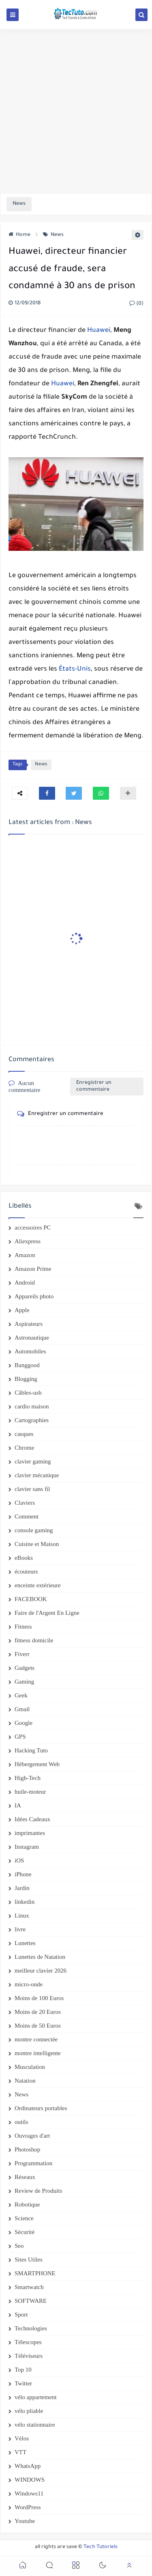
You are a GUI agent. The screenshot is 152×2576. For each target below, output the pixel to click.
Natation (25, 2080)
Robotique (27, 2204)
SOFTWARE (31, 2301)
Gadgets (24, 1668)
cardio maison (32, 1406)
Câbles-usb (28, 1392)
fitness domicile (34, 1640)
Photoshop (27, 2149)
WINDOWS (30, 2479)
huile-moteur (30, 1791)
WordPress (28, 2507)
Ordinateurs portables (41, 2108)
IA (18, 1805)
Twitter (23, 2383)
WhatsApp (28, 2466)
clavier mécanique (37, 1475)
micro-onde (29, 1984)
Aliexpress (28, 1241)
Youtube (25, 2521)
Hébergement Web (37, 1764)
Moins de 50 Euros (38, 2025)
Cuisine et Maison (37, 1544)
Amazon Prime (33, 1269)
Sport (21, 2314)
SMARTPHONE (35, 2273)
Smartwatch (29, 2287)
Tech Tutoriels (100, 2547)
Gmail (22, 1709)
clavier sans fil (32, 1489)
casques (24, 1434)
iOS (19, 1860)
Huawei (98, 330)
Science (24, 2218)
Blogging (26, 1379)
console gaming (34, 1530)
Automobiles (30, 1351)
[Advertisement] (76, 111)
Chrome (24, 1447)
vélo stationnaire (35, 2424)
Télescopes (28, 2342)
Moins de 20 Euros (38, 2012)
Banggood (27, 1365)
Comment (27, 1516)
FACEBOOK (31, 1599)
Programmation (33, 2163)
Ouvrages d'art (32, 2135)
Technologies (31, 2328)
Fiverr (22, 1654)
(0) (136, 304)
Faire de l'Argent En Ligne (47, 1613)
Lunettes (25, 1943)
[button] (47, 793)
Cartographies (32, 1420)
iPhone (23, 1874)
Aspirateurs (29, 1324)
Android (25, 1282)
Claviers (25, 1502)
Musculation (30, 2067)
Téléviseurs (29, 2356)
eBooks (24, 1558)
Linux (22, 1915)
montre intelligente (38, 2053)
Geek (21, 1695)
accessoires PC (33, 1227)
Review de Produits (38, 2190)
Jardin (22, 1888)
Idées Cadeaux (32, 1819)
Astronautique (32, 1337)
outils (21, 2122)
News (53, 235)
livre (20, 1929)
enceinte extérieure (38, 1585)
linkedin (24, 1902)
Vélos (22, 2438)
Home (19, 235)
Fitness (23, 1626)
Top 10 (23, 2369)
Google (23, 1723)
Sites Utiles (29, 2259)
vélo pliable (29, 2411)
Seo (19, 2246)
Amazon (25, 1255)
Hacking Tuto (31, 1750)
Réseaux (25, 2177)
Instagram (27, 1846)
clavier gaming (33, 1461)
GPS (20, 1736)
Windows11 (29, 2493)
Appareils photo (34, 1296)
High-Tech (28, 1778)
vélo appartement (36, 2397)
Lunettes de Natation (40, 1957)
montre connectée (36, 2039)
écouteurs (26, 1571)
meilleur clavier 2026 (40, 1970)
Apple (22, 1310)
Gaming (24, 1681)
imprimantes (30, 1833)
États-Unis (75, 669)
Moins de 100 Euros (39, 1998)
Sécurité (24, 2232)
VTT (20, 2452)
